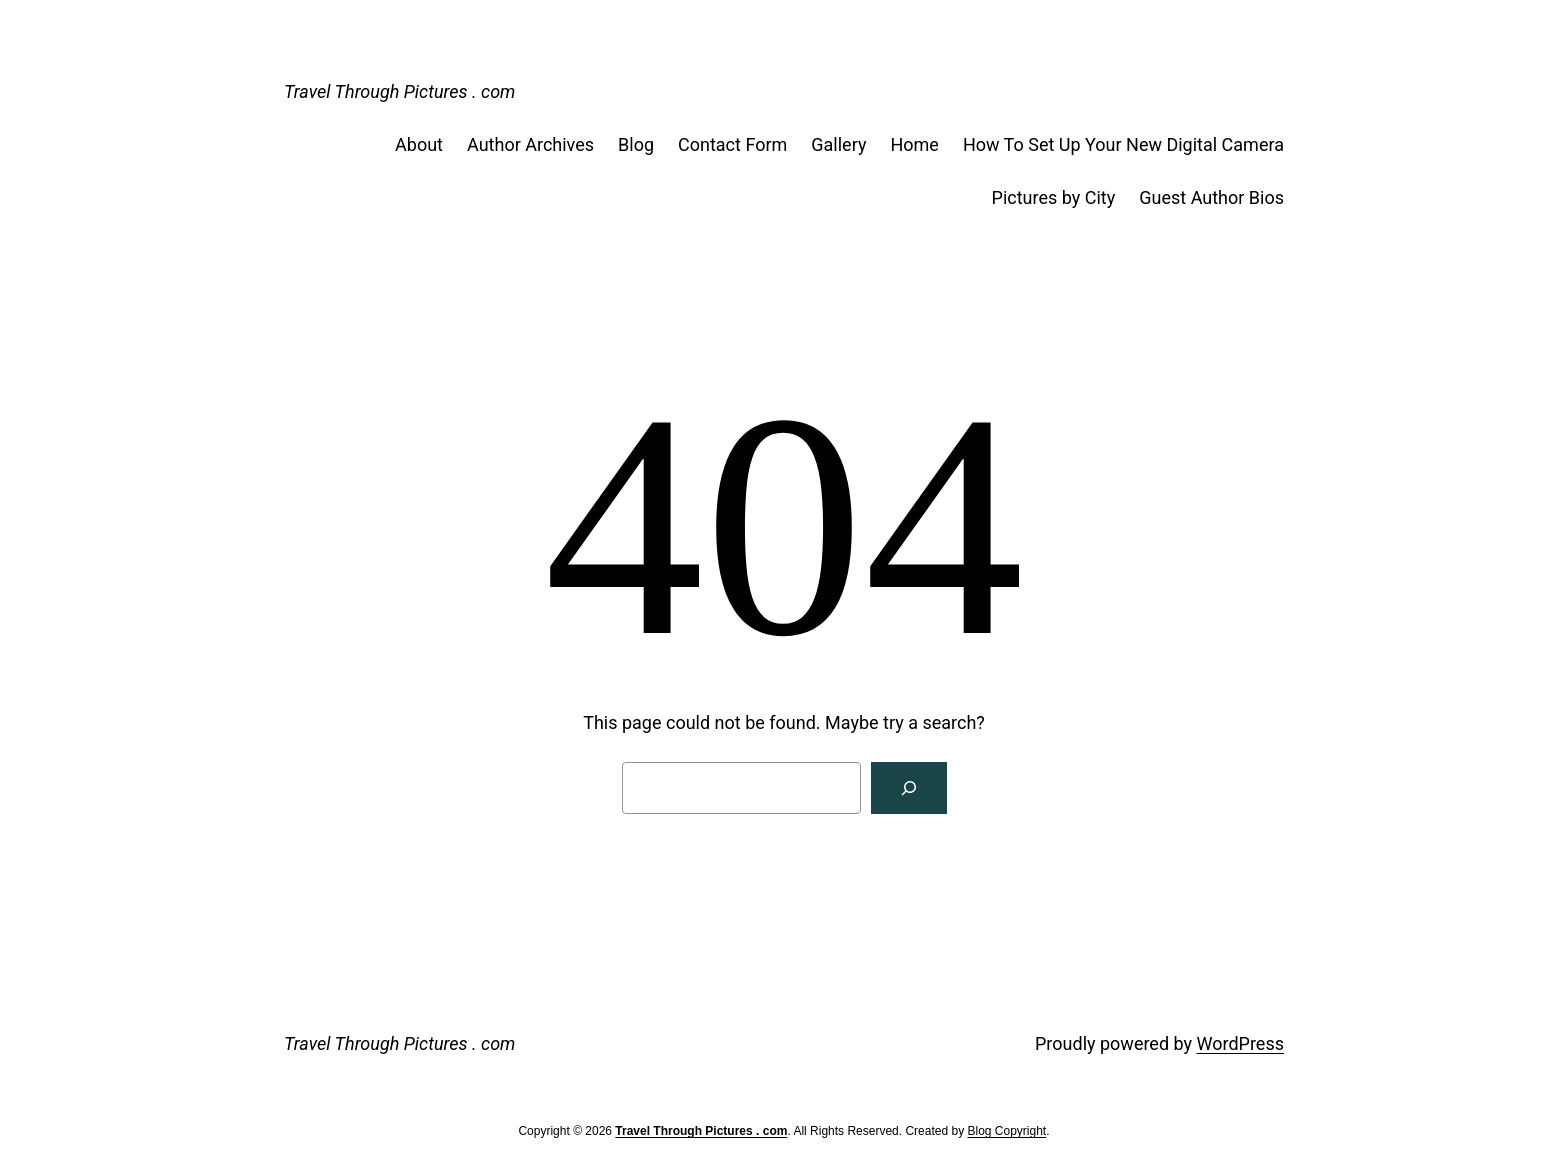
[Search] (909, 788)
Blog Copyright (1006, 1131)
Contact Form (732, 144)
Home (914, 144)
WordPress (1240, 1043)
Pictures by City (1054, 197)
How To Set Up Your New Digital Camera (1123, 144)
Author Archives (530, 144)
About (419, 144)
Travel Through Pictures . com (399, 91)
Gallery (838, 144)
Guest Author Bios (1211, 197)
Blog (636, 144)
